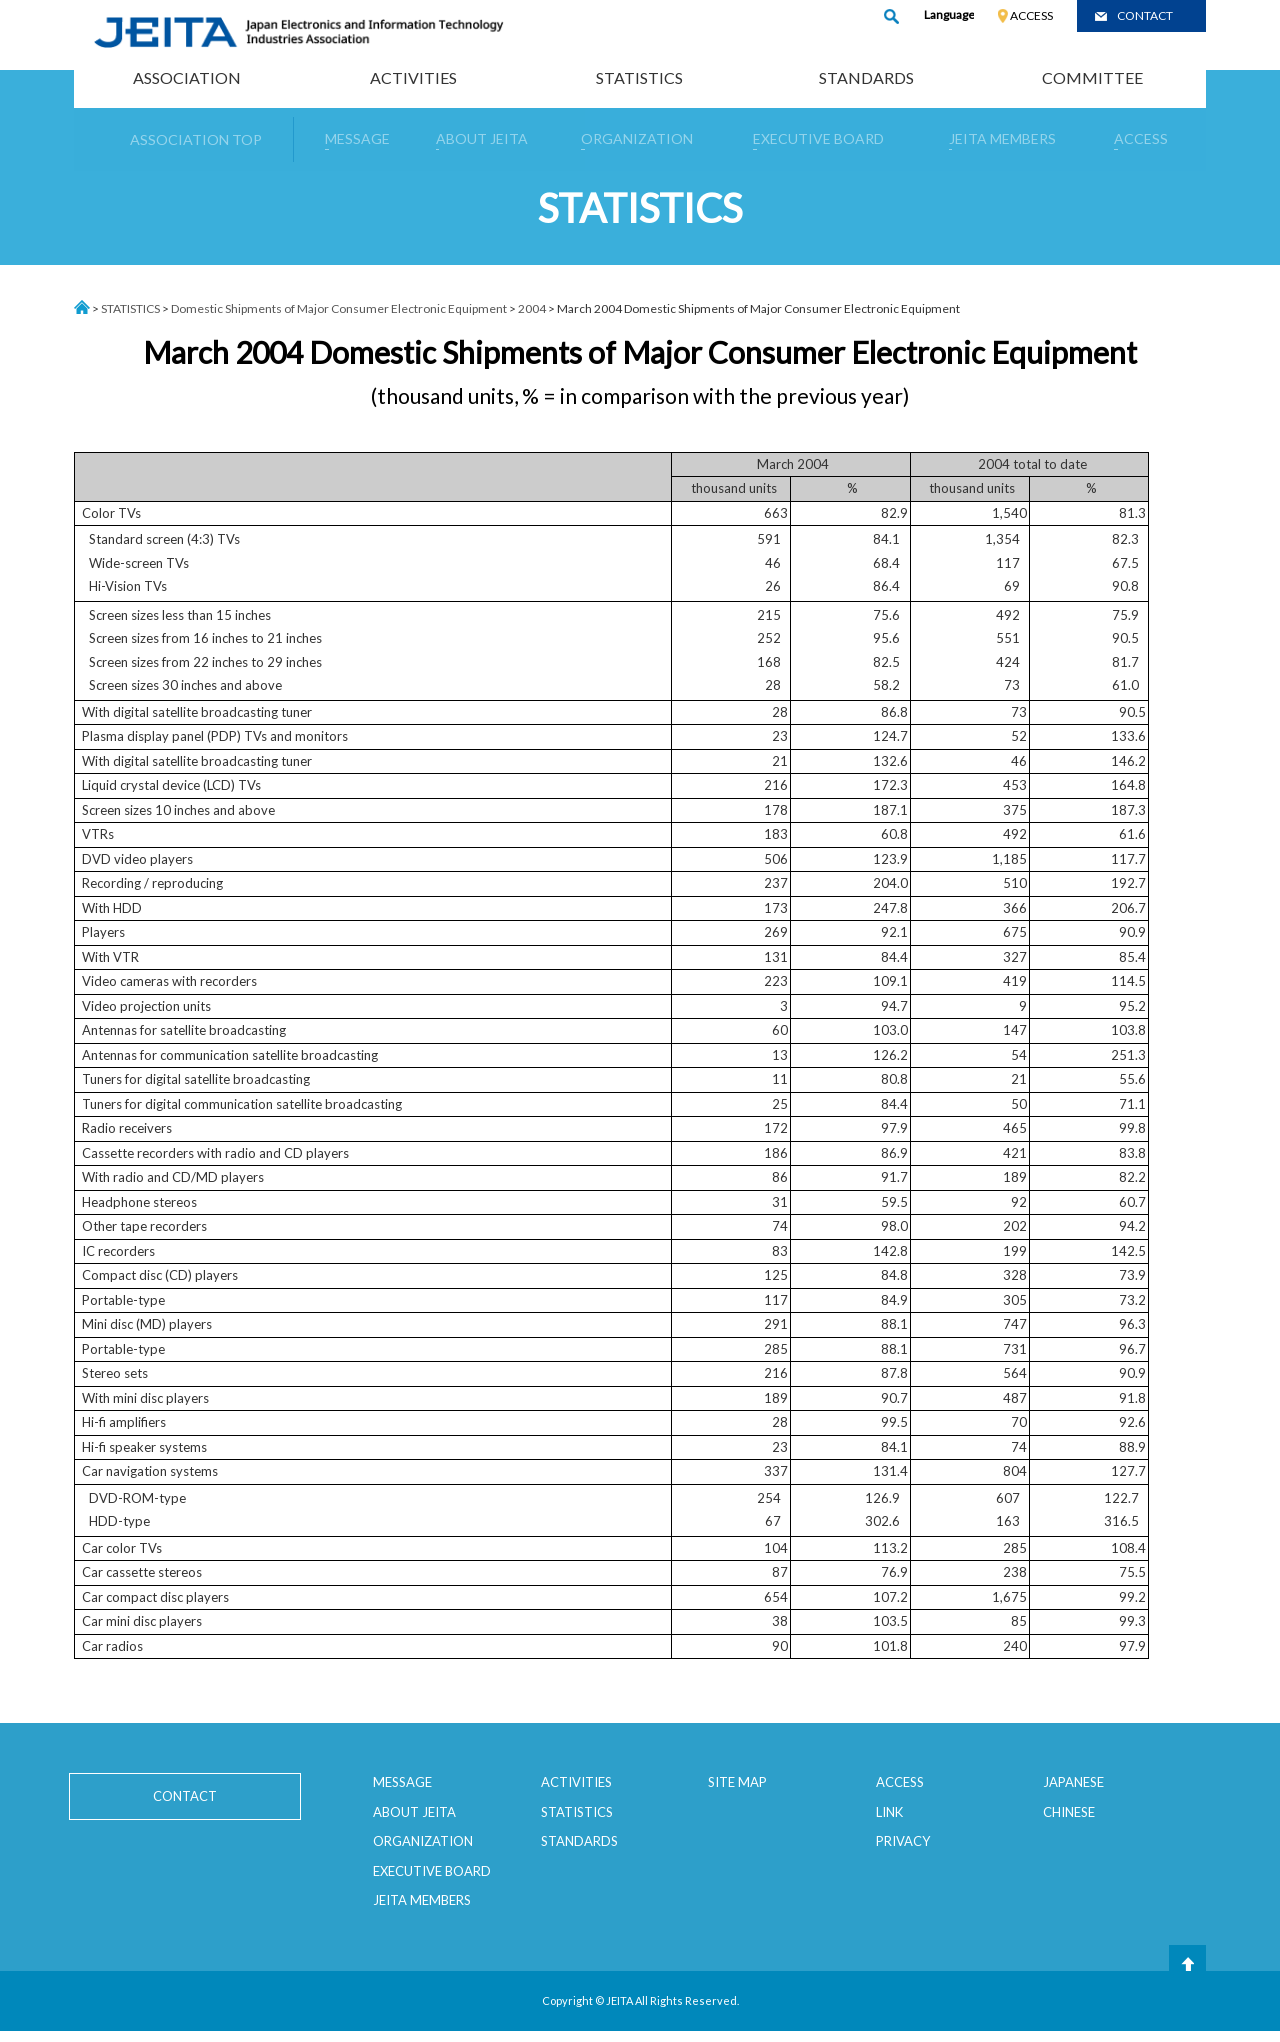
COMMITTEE (1092, 77)
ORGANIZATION (423, 1841)
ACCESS (1031, 15)
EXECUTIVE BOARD (432, 1871)
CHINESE (1069, 1812)
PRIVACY (903, 1841)
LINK (889, 1812)
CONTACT (1145, 15)
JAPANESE (1073, 1782)
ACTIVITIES (413, 77)
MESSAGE (402, 1782)
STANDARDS (866, 77)
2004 (532, 308)
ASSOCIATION (187, 77)
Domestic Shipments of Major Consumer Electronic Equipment (339, 308)
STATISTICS (639, 77)
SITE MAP (737, 1782)
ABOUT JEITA (414, 1812)
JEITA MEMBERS (422, 1900)
